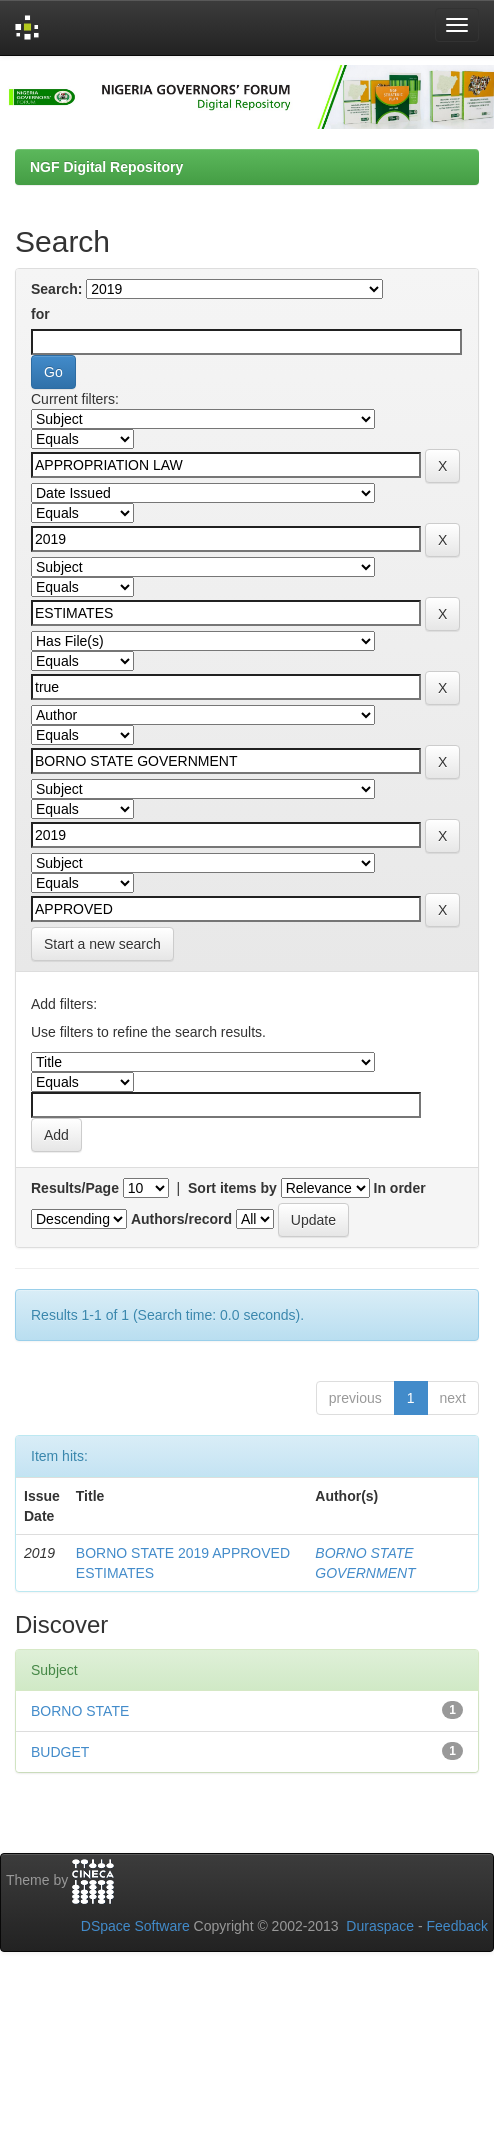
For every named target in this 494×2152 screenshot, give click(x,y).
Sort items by (232, 1188)
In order (400, 1188)
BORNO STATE (80, 1711)
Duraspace (380, 1926)
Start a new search (102, 944)
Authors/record (181, 1219)
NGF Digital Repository (106, 167)
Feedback (457, 1926)
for (40, 314)
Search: (56, 289)
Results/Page (75, 1188)
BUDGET (60, 1752)
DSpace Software (135, 1926)
